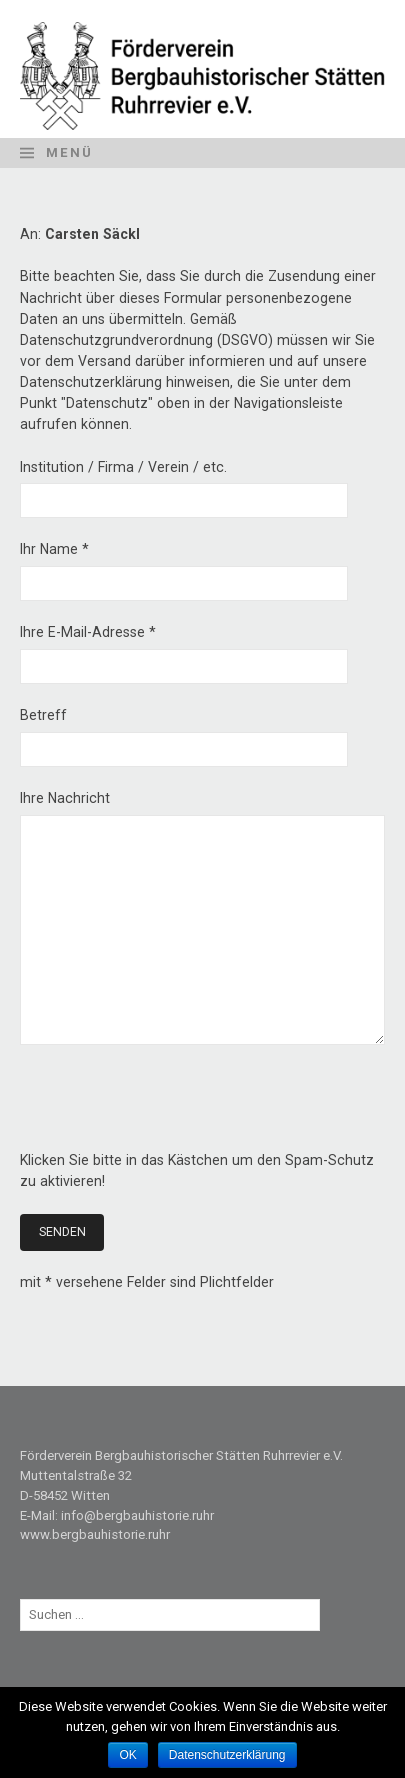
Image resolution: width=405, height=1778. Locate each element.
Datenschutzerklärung (227, 1755)
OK (127, 1755)
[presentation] (172, 1111)
